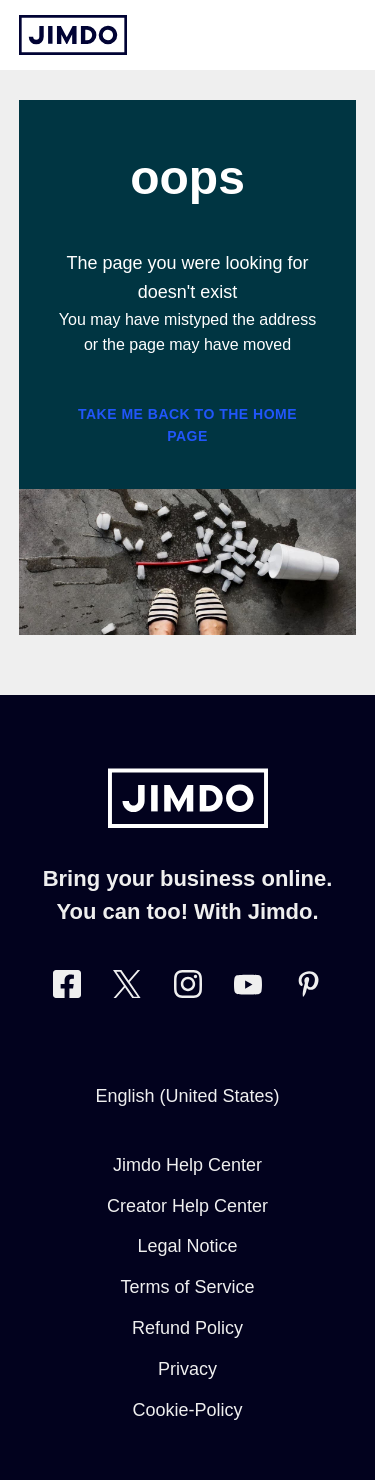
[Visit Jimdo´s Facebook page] (67, 988)
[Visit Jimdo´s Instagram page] (188, 988)
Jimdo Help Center (187, 1165)
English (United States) (187, 1096)
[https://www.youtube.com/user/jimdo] (248, 988)
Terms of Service (187, 1287)
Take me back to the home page (187, 425)
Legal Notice (187, 1246)
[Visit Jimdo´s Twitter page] (127, 988)
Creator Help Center (187, 1206)
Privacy (187, 1369)
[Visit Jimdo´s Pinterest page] (308, 988)
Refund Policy (187, 1328)
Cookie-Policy (187, 1410)
